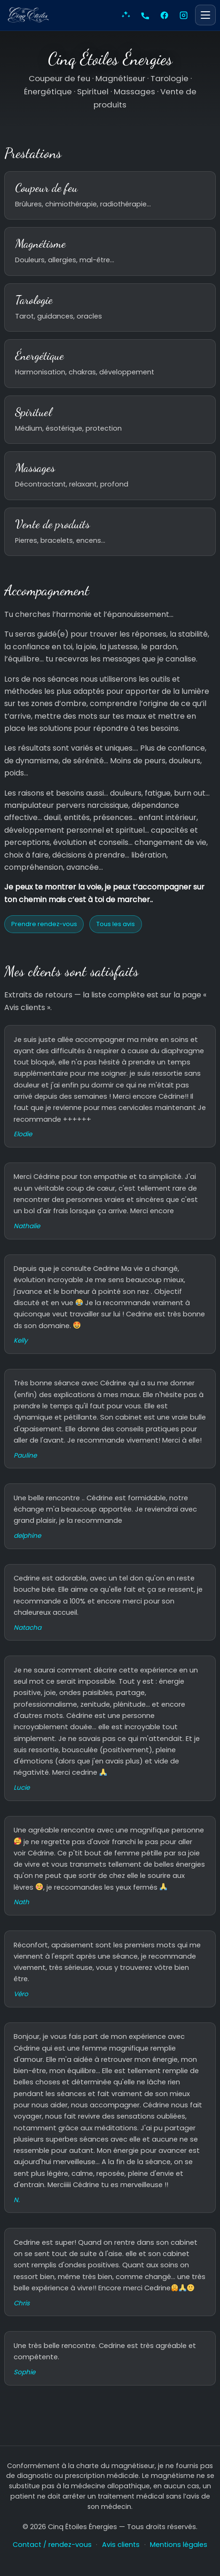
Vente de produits (52, 524)
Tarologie (34, 300)
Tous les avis (115, 924)
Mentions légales (178, 2544)
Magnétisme (40, 243)
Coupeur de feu (46, 188)
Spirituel (33, 412)
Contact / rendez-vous (52, 2544)
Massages (35, 468)
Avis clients (121, 2544)
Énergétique (39, 356)
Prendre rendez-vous (44, 924)
